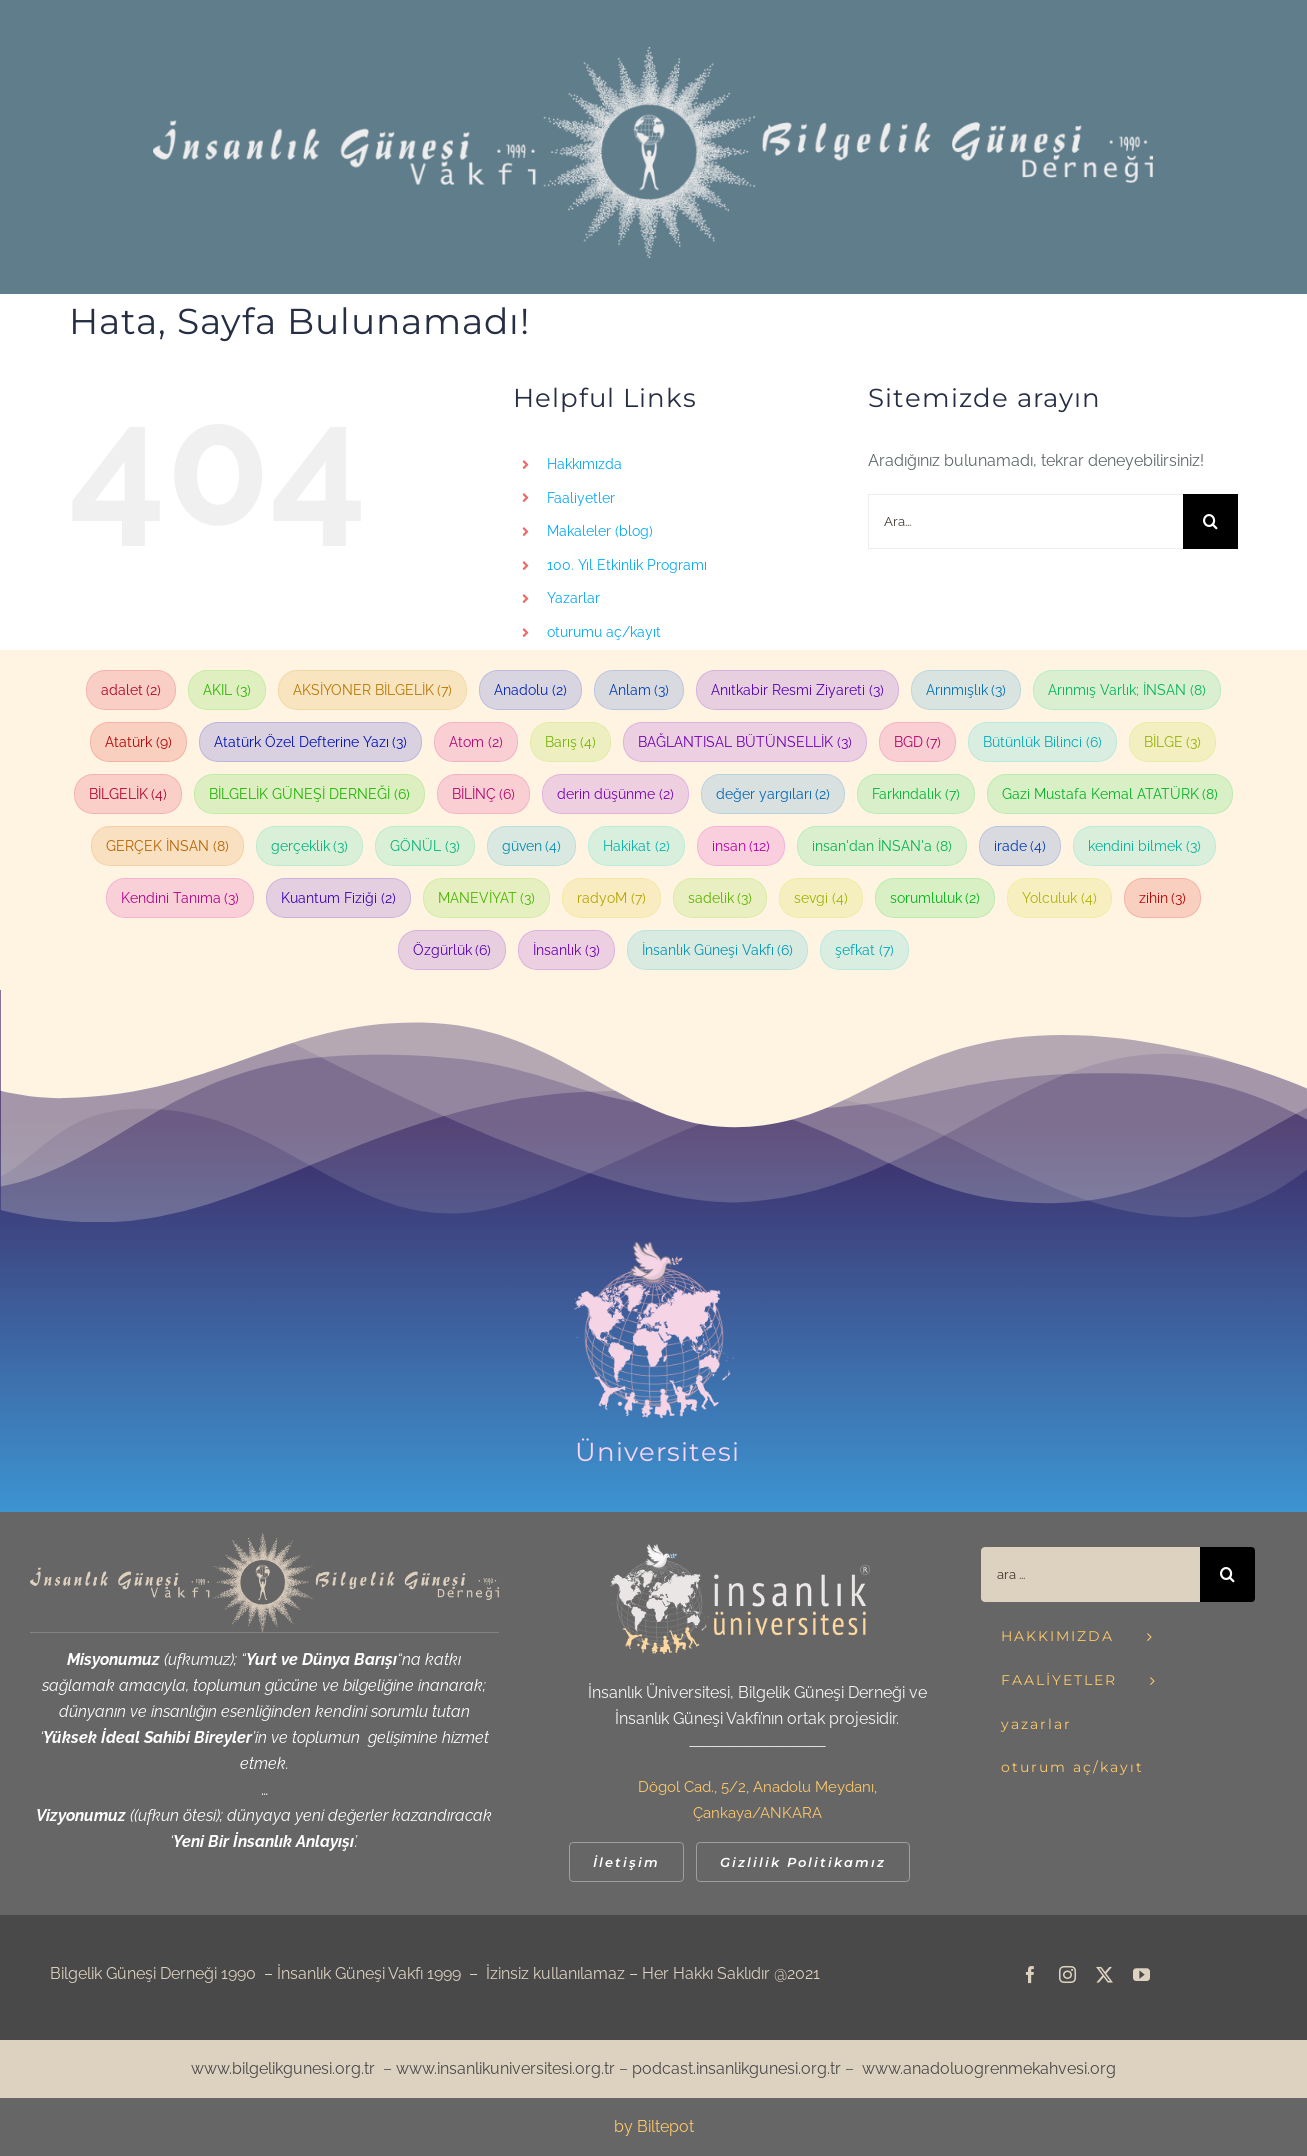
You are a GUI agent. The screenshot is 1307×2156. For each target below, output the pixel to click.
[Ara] (1210, 521)
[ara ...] (1090, 1574)
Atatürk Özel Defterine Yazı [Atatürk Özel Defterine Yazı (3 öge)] (311, 742)
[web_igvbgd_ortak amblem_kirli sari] (264, 1540)
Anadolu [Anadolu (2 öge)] (530, 690)
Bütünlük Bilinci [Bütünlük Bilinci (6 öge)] (1042, 742)
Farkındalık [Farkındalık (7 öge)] (916, 794)
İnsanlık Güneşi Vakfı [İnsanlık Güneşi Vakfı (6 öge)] (718, 950)
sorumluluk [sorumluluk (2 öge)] (935, 898)
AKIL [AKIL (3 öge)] (227, 690)
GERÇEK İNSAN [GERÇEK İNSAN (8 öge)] (167, 846)
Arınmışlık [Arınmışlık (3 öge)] (966, 690)
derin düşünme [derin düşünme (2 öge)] (615, 794)
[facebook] (1030, 1974)
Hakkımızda (584, 464)
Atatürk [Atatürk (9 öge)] (138, 742)
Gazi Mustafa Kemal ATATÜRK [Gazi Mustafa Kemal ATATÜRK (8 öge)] (1110, 794)
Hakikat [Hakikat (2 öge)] (636, 846)
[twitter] (1104, 1974)
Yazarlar (573, 598)
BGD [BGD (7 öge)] (918, 742)
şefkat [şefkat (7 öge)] (864, 950)
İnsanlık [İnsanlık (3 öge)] (566, 950)
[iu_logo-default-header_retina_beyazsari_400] (740, 1551)
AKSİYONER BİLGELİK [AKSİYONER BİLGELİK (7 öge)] (373, 690)
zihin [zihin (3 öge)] (1163, 898)
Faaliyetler (581, 498)
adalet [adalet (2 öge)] (131, 690)
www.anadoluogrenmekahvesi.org (989, 2068)
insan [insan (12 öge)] (741, 846)
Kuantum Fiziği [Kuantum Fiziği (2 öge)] (338, 898)
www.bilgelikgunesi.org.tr (283, 2068)
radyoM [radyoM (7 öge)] (611, 898)
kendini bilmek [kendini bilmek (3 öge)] (1144, 846)
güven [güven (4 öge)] (532, 846)
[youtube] (1141, 1974)
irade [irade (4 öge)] (1020, 846)
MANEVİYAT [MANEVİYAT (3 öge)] (487, 898)
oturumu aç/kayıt (604, 632)
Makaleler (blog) (600, 531)
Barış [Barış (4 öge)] (571, 742)
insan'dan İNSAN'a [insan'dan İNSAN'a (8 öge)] (882, 846)
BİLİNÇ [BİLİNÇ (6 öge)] (484, 794)
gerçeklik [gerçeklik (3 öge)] (310, 846)
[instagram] (1067, 1974)
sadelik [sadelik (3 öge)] (720, 898)
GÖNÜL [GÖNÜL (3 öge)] (425, 846)
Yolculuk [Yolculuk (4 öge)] (1059, 898)
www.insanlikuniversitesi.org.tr (505, 2068)
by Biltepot (654, 2126)
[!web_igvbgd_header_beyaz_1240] (653, 54)
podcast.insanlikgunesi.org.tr (736, 2068)
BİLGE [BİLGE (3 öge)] (1173, 742)
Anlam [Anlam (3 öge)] (639, 690)
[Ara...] (1025, 521)
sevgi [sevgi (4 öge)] (821, 898)
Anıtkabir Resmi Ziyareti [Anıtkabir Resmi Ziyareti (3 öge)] (797, 690)
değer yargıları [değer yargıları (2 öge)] (773, 794)
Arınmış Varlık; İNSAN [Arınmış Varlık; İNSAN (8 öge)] (1127, 690)
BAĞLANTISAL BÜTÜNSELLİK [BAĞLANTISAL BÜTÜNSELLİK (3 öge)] (745, 742)
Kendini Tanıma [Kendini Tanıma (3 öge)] (180, 898)
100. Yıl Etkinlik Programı (627, 565)
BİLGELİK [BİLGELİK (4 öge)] (128, 794)
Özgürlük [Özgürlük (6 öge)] (452, 950)
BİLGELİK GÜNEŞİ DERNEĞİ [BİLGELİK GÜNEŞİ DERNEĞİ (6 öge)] (309, 794)
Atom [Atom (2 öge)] (476, 742)
